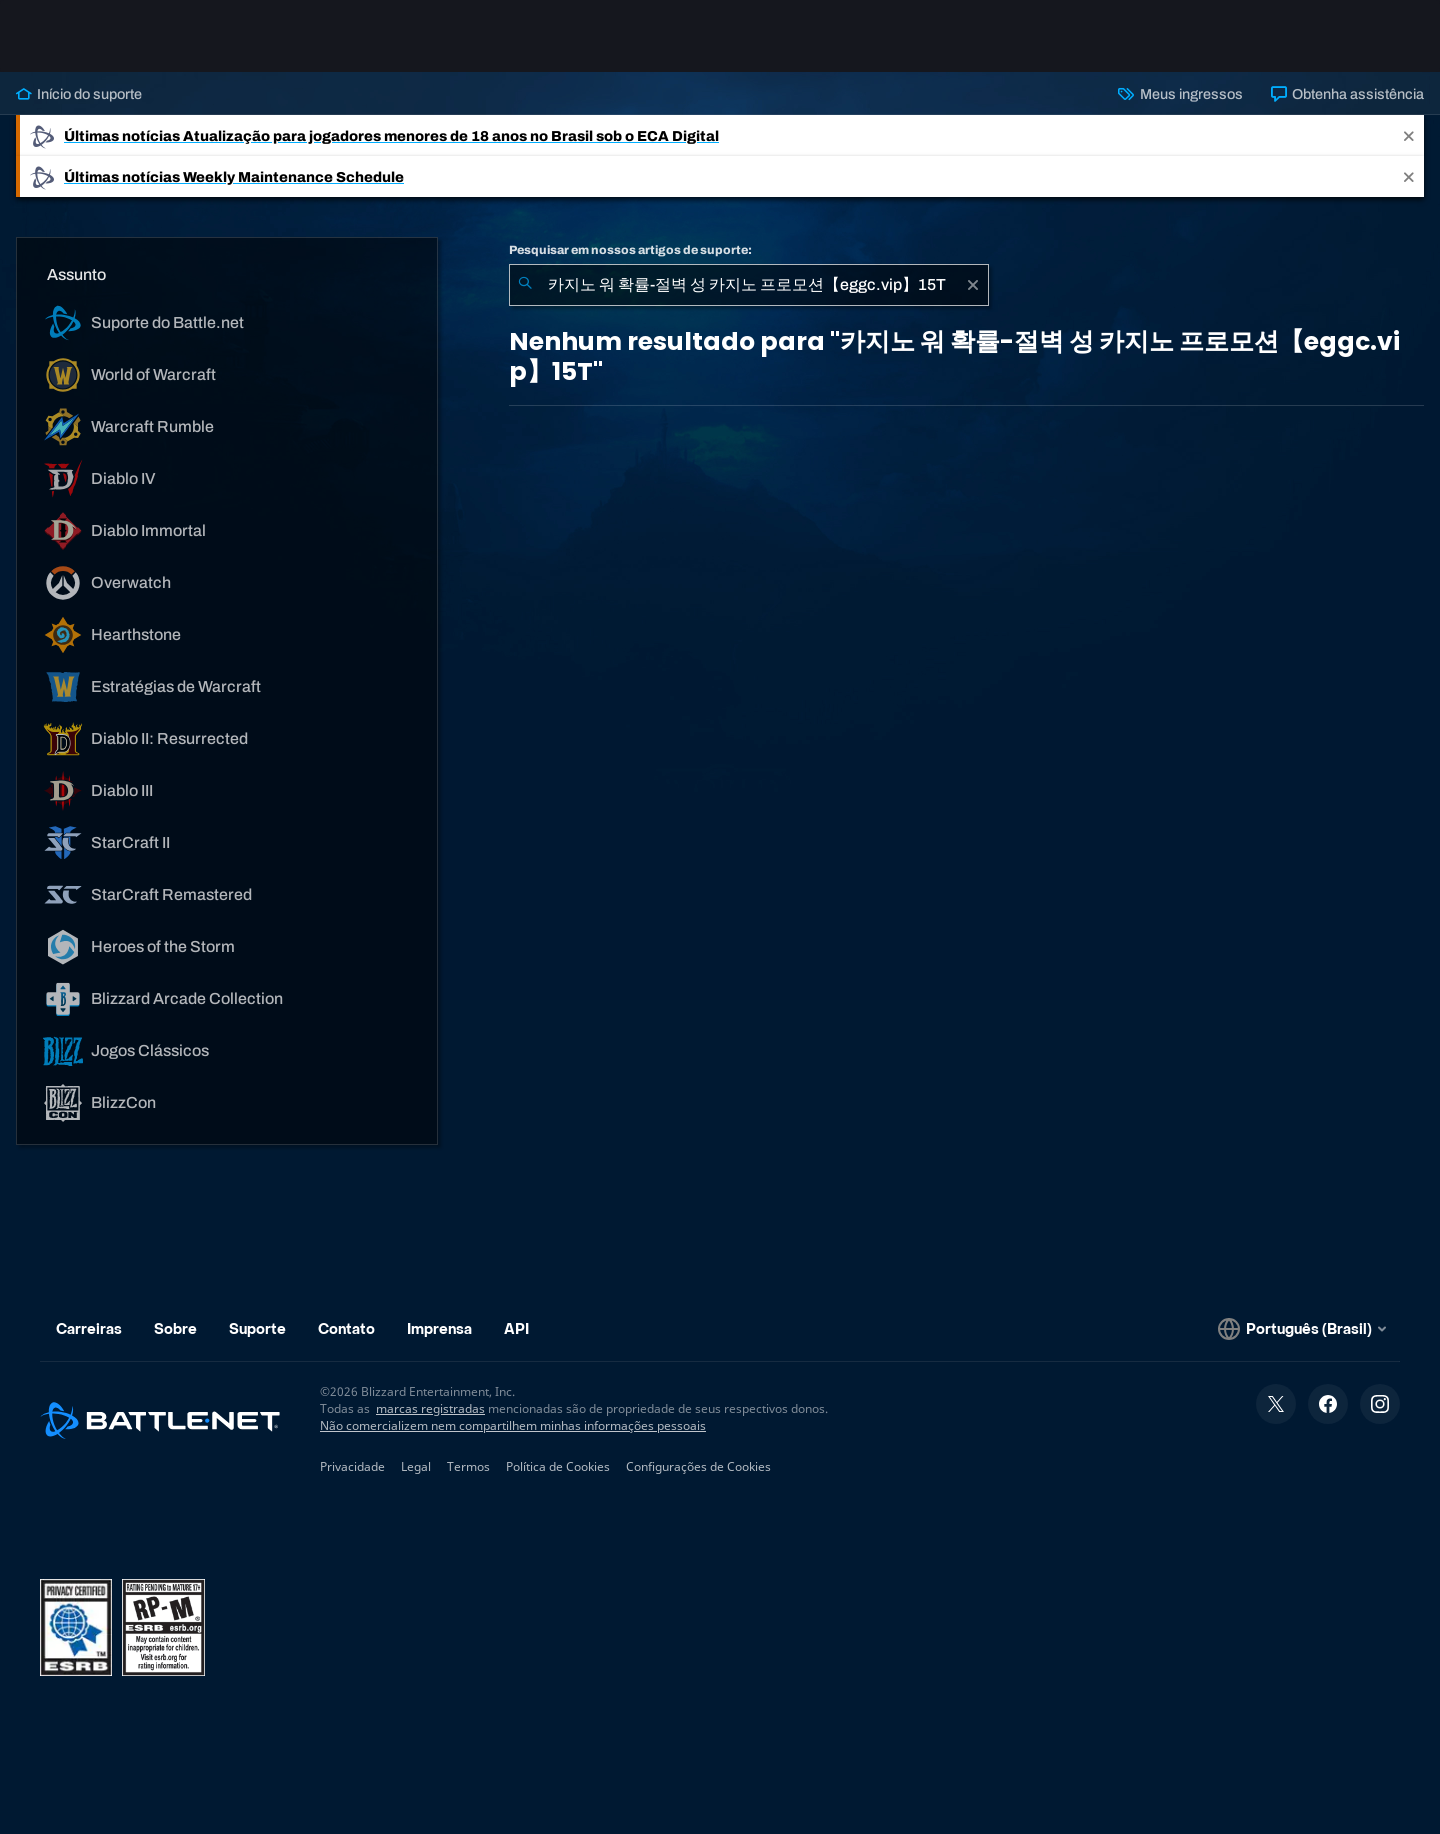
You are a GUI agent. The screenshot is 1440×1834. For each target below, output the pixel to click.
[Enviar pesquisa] (525, 285)
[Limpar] (973, 285)
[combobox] (749, 285)
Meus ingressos (1180, 94)
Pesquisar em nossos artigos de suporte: (630, 250)
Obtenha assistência (1347, 94)
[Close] (1409, 135)
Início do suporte (79, 94)
